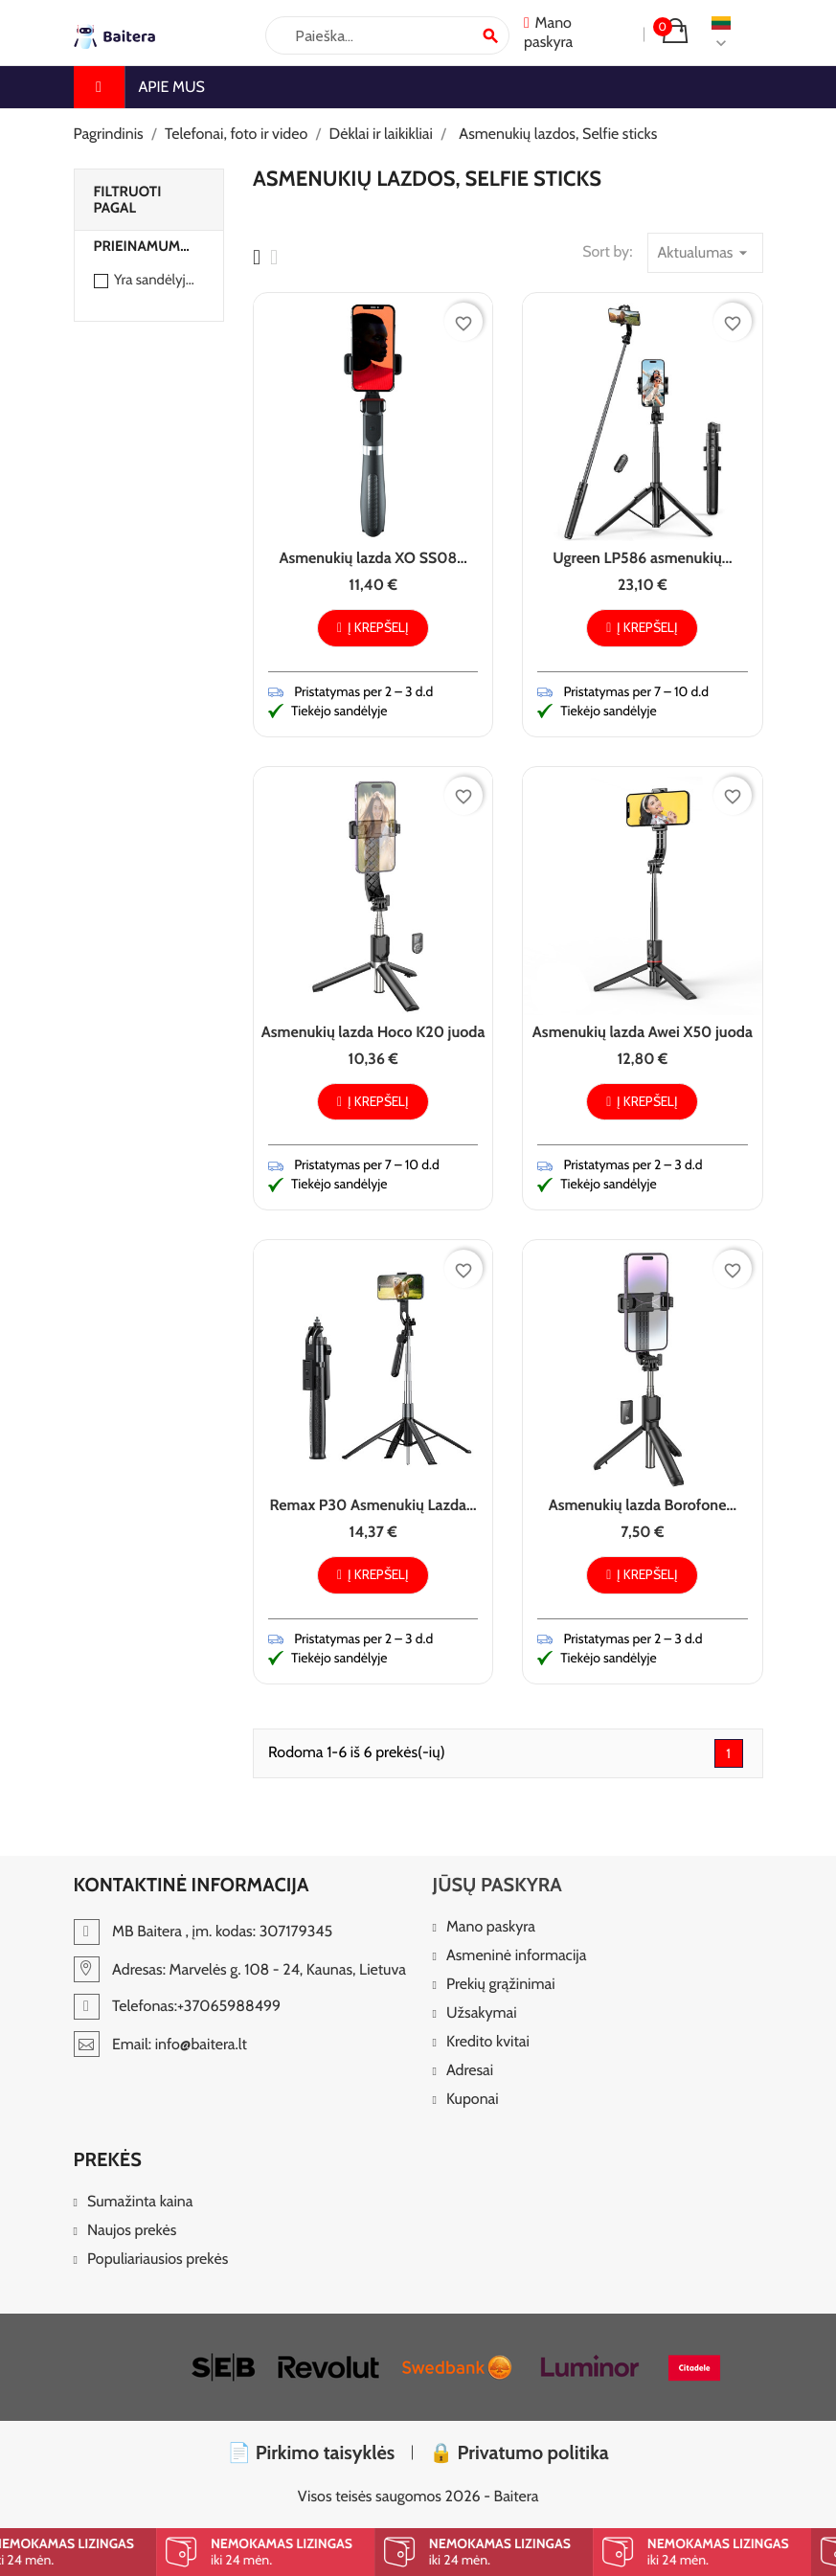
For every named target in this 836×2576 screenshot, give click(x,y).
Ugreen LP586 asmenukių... (642, 558)
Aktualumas (705, 252)
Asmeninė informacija (516, 1956)
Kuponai (472, 2099)
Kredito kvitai (488, 2042)
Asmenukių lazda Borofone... (642, 1505)
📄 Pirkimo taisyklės (311, 2452)
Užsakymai (481, 2013)
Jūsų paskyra (497, 1884)
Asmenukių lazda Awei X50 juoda (642, 1032)
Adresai (469, 2071)
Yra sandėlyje (155, 279)
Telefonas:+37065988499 (178, 2006)
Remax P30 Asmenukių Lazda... (373, 1505)
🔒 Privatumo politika (519, 2452)
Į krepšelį (373, 627)
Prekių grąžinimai (500, 1985)
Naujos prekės (132, 2231)
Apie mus (172, 87)
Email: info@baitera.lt (160, 2044)
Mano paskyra (490, 1927)
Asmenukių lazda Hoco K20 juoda (373, 1032)
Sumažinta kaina (140, 2202)
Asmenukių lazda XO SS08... (372, 558)
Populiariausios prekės (157, 2259)
